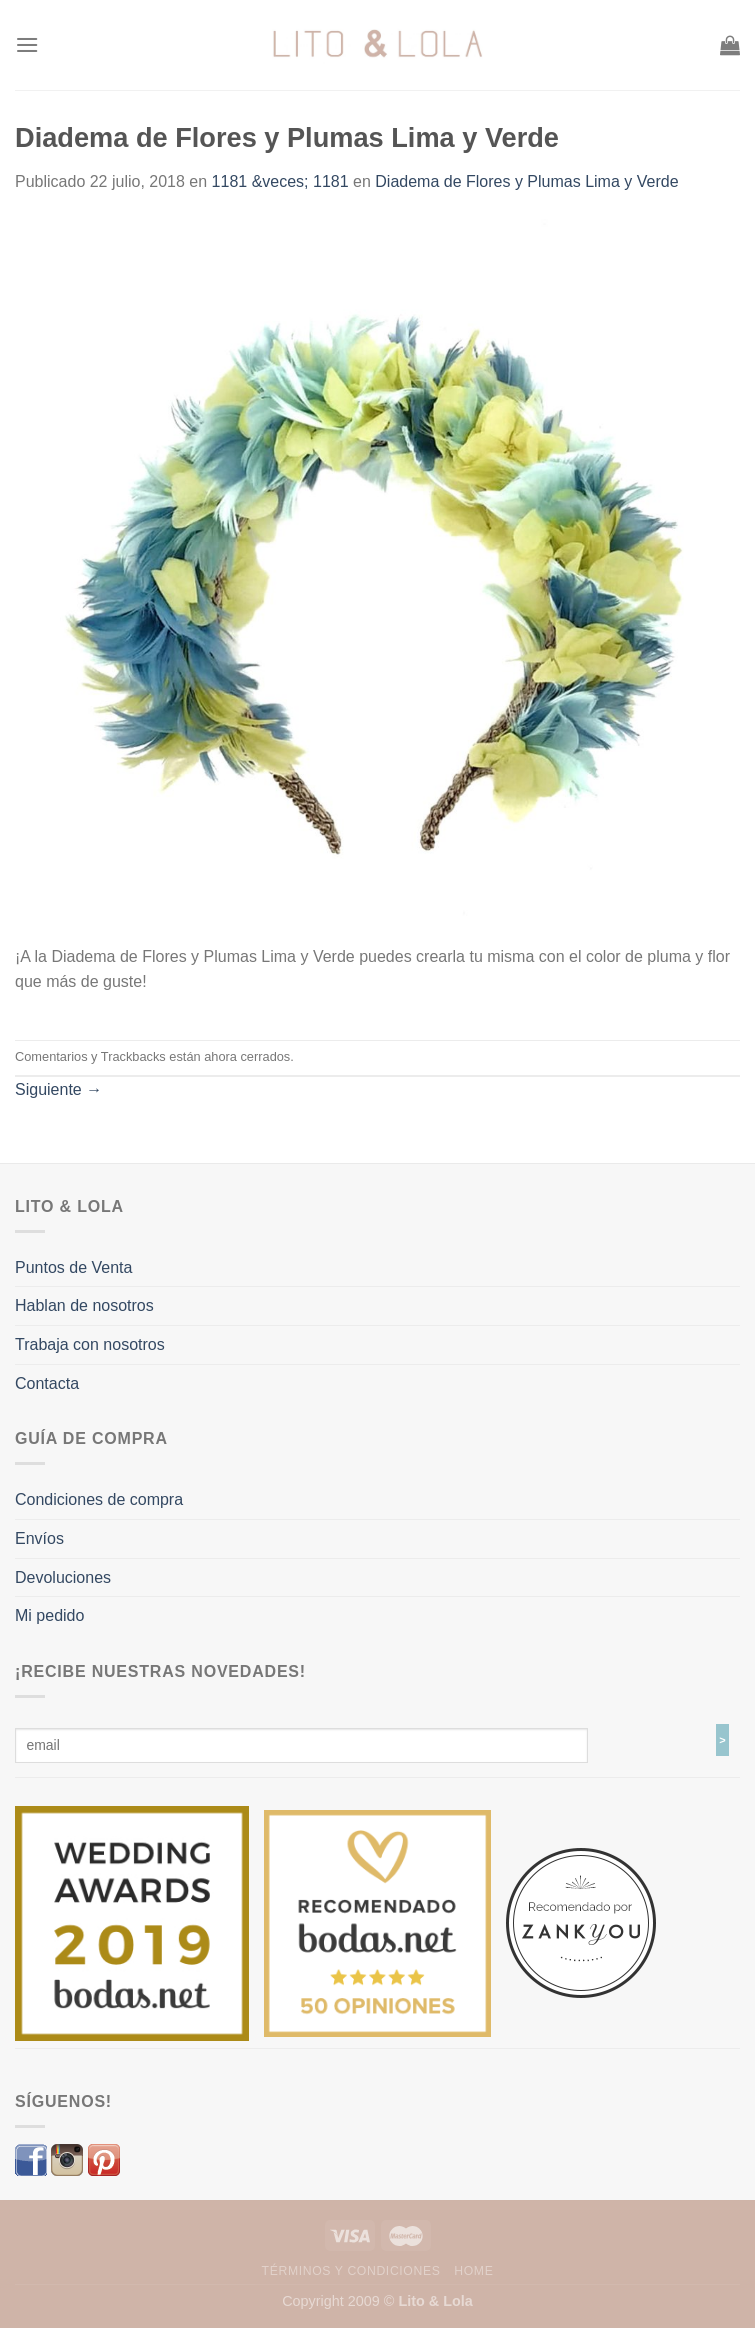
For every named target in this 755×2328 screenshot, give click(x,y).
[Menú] (27, 44)
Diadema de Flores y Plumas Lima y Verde (526, 181)
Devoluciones (63, 1577)
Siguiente (58, 1089)
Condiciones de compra (99, 1499)
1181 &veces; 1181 (280, 181)
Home (473, 2271)
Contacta (47, 1383)
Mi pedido (49, 1615)
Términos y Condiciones (351, 2271)
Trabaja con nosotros (90, 1344)
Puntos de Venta (73, 1267)
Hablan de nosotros (84, 1305)
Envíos (39, 1538)
